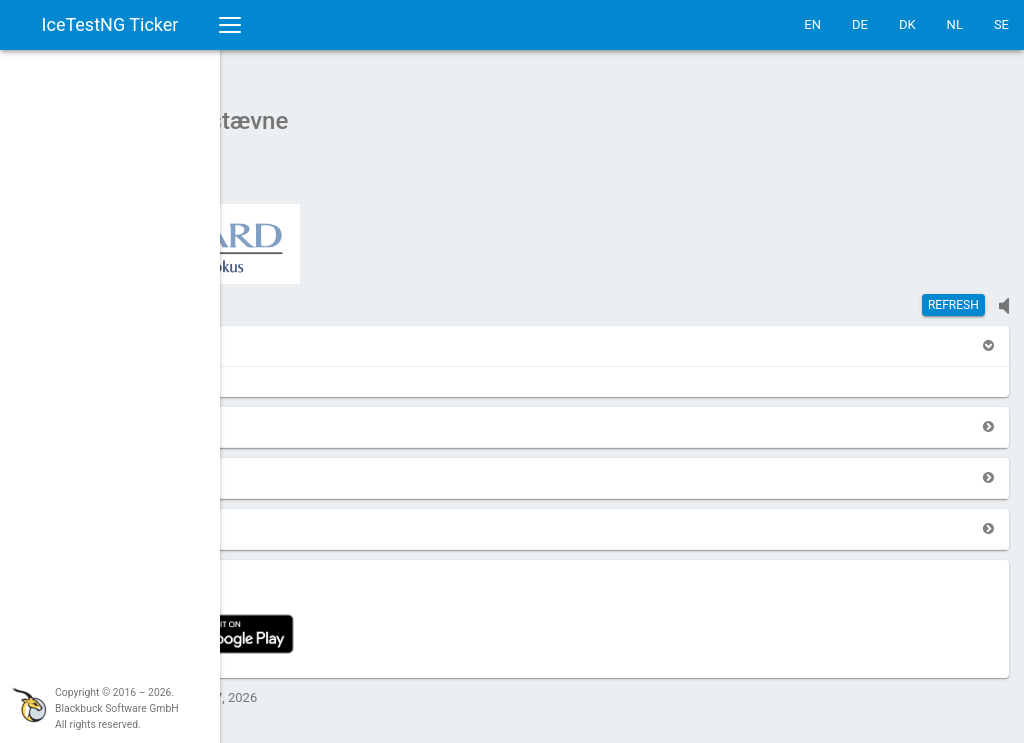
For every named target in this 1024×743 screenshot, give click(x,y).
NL (955, 24)
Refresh (953, 295)
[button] (272, 335)
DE (860, 24)
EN (812, 24)
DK (907, 24)
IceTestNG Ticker (110, 24)
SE (1001, 24)
